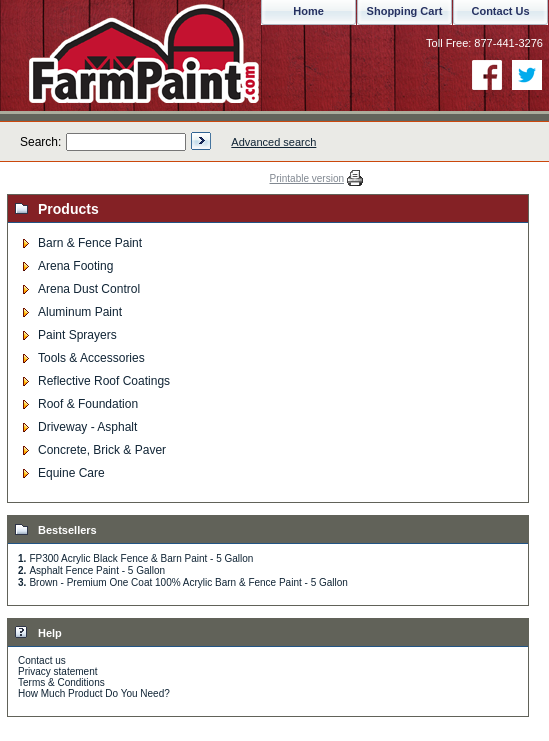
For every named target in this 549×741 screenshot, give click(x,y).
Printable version (307, 178)
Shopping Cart (405, 11)
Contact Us (500, 11)
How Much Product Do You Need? (94, 693)
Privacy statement (57, 671)
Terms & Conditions (61, 682)
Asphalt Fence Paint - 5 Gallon (97, 570)
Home (308, 11)
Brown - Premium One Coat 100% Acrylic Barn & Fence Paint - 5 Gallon (188, 582)
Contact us (42, 660)
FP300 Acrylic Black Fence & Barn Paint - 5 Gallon (141, 558)
